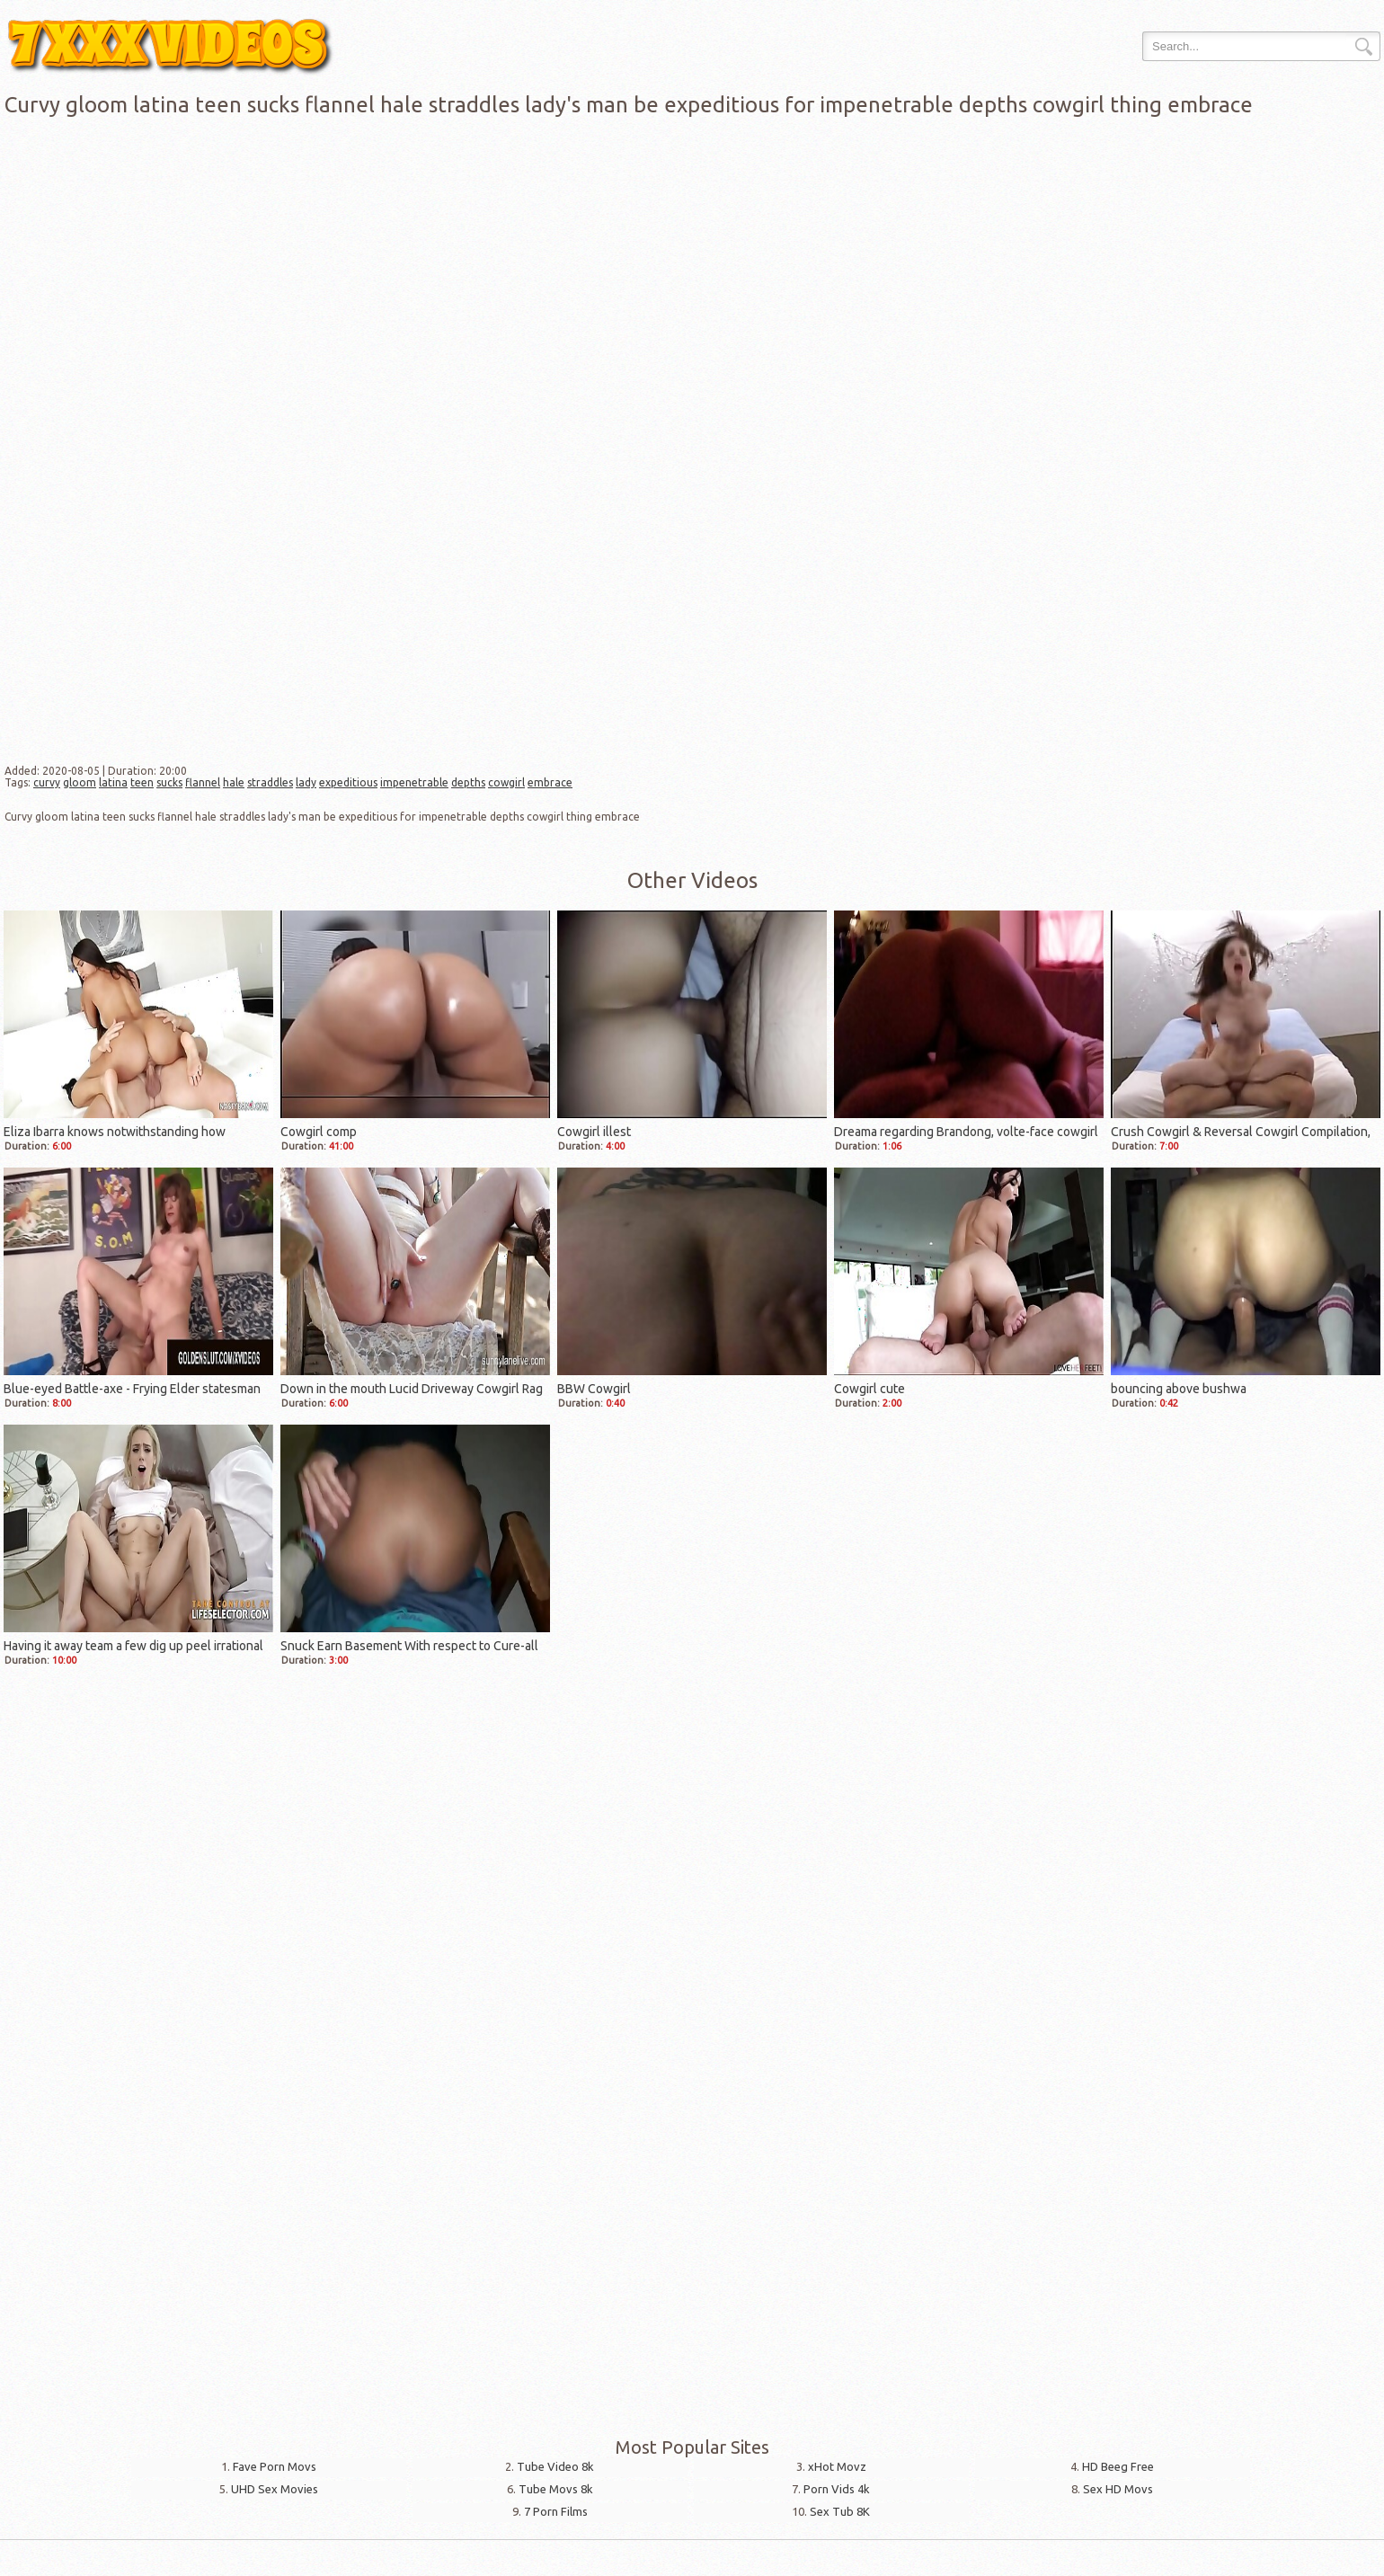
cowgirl (506, 782)
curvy (46, 782)
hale (233, 782)
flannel (202, 782)
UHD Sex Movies (274, 2489)
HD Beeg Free (1118, 2466)
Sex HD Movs (1118, 2489)
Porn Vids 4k (836, 2489)
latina (113, 782)
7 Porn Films (556, 2511)
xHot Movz (837, 2466)
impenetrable (414, 782)
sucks (169, 782)
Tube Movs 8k (556, 2489)
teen (142, 782)
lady (306, 782)
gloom (79, 782)
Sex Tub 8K (840, 2511)
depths (468, 782)
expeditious (348, 782)
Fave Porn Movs (274, 2466)
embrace (550, 782)
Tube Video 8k (555, 2466)
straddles (270, 782)
